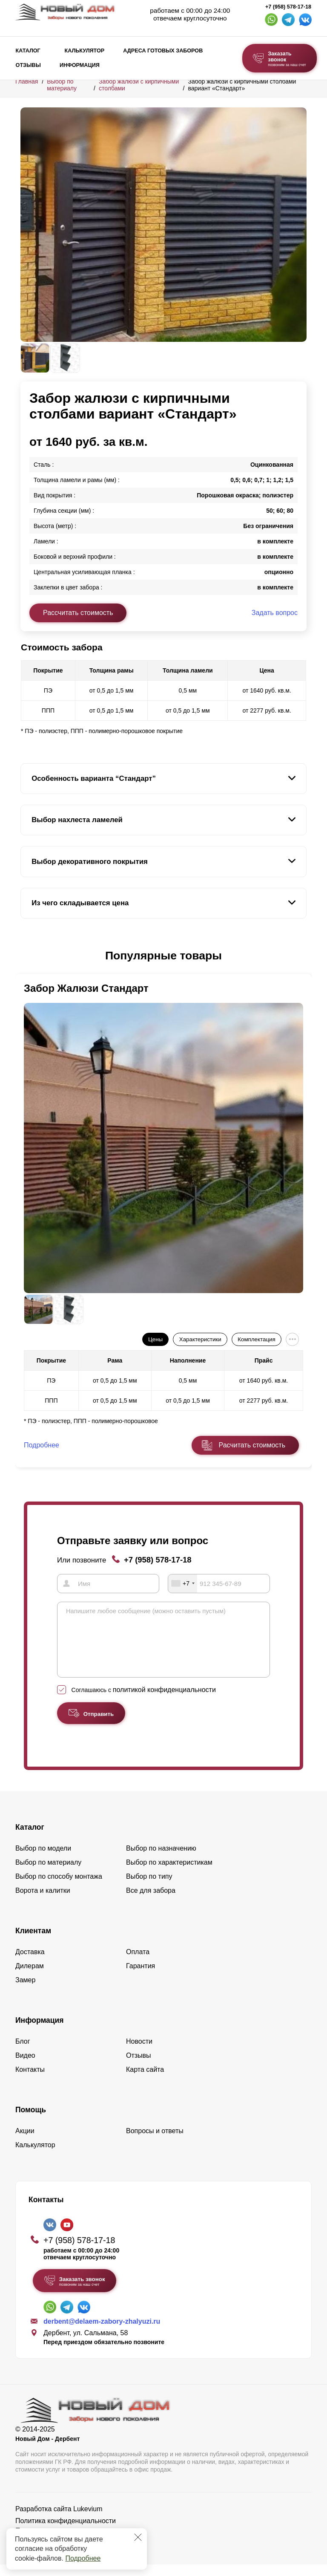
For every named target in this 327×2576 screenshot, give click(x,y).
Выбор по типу (149, 1888)
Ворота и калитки (42, 1902)
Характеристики (200, 1339)
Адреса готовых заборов (163, 51)
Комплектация (256, 1339)
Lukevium (87, 2520)
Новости (139, 2052)
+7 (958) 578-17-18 (288, 7)
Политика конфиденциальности (65, 2532)
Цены (155, 1339)
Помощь (30, 2121)
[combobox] (182, 1582)
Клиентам (33, 1942)
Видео (25, 2067)
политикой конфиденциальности (164, 1701)
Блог (22, 2052)
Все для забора (150, 1902)
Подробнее (82, 2558)
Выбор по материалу (62, 85)
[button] (25, 956)
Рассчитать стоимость (78, 612)
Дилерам (29, 1977)
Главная (26, 81)
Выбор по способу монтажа (58, 1888)
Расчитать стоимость (252, 1445)
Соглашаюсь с (144, 1701)
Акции (24, 2142)
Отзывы (28, 65)
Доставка (30, 1963)
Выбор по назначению (161, 1859)
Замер (25, 1991)
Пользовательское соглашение (64, 2542)
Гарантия (140, 1977)
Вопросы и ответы (155, 2142)
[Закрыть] (138, 2537)
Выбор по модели (43, 1859)
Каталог (28, 51)
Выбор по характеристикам (169, 1873)
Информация (80, 65)
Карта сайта (145, 2081)
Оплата (137, 1963)
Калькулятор (84, 51)
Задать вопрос (275, 612)
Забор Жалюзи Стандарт (86, 988)
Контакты (30, 2081)
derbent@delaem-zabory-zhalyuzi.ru (101, 2332)
